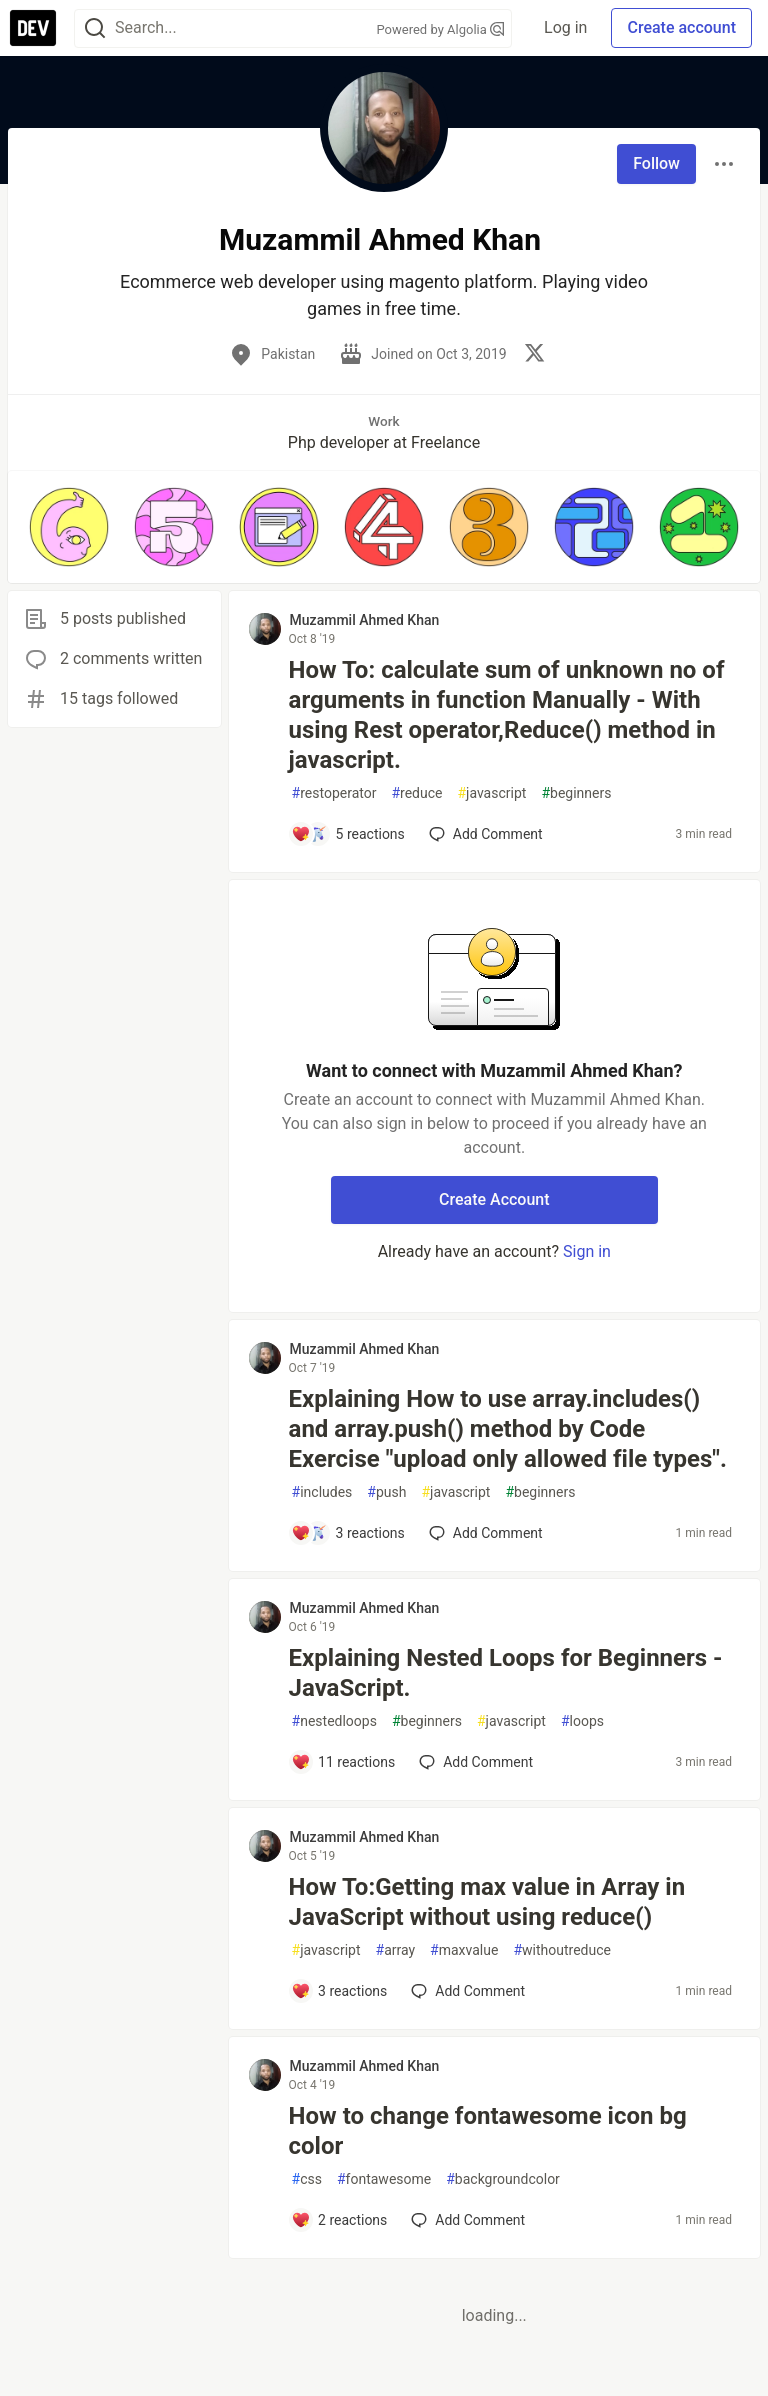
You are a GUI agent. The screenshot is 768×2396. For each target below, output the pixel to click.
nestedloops (334, 1721)
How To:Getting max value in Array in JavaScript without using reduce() (487, 1902)
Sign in (587, 1251)
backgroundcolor (503, 2179)
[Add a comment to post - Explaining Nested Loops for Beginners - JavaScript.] (343, 1762)
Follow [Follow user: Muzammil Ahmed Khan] (656, 163)
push (386, 1492)
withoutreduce (562, 1950)
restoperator (334, 793)
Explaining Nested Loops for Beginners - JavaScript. (506, 1673)
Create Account (494, 1199)
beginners (576, 793)
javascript (491, 793)
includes (322, 1492)
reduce (416, 793)
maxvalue (464, 1950)
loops (582, 1721)
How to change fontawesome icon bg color (488, 2131)
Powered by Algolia (441, 29)
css (307, 2179)
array (396, 1950)
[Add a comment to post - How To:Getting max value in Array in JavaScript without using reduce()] (339, 1991)
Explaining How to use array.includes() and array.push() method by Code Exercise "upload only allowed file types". (508, 1429)
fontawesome (384, 2179)
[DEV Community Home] (33, 28)
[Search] (95, 28)
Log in (565, 27)
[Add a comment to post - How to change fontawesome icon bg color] (339, 2220)
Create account (681, 27)
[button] (68, 527)
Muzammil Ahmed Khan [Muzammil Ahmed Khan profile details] (365, 620)
